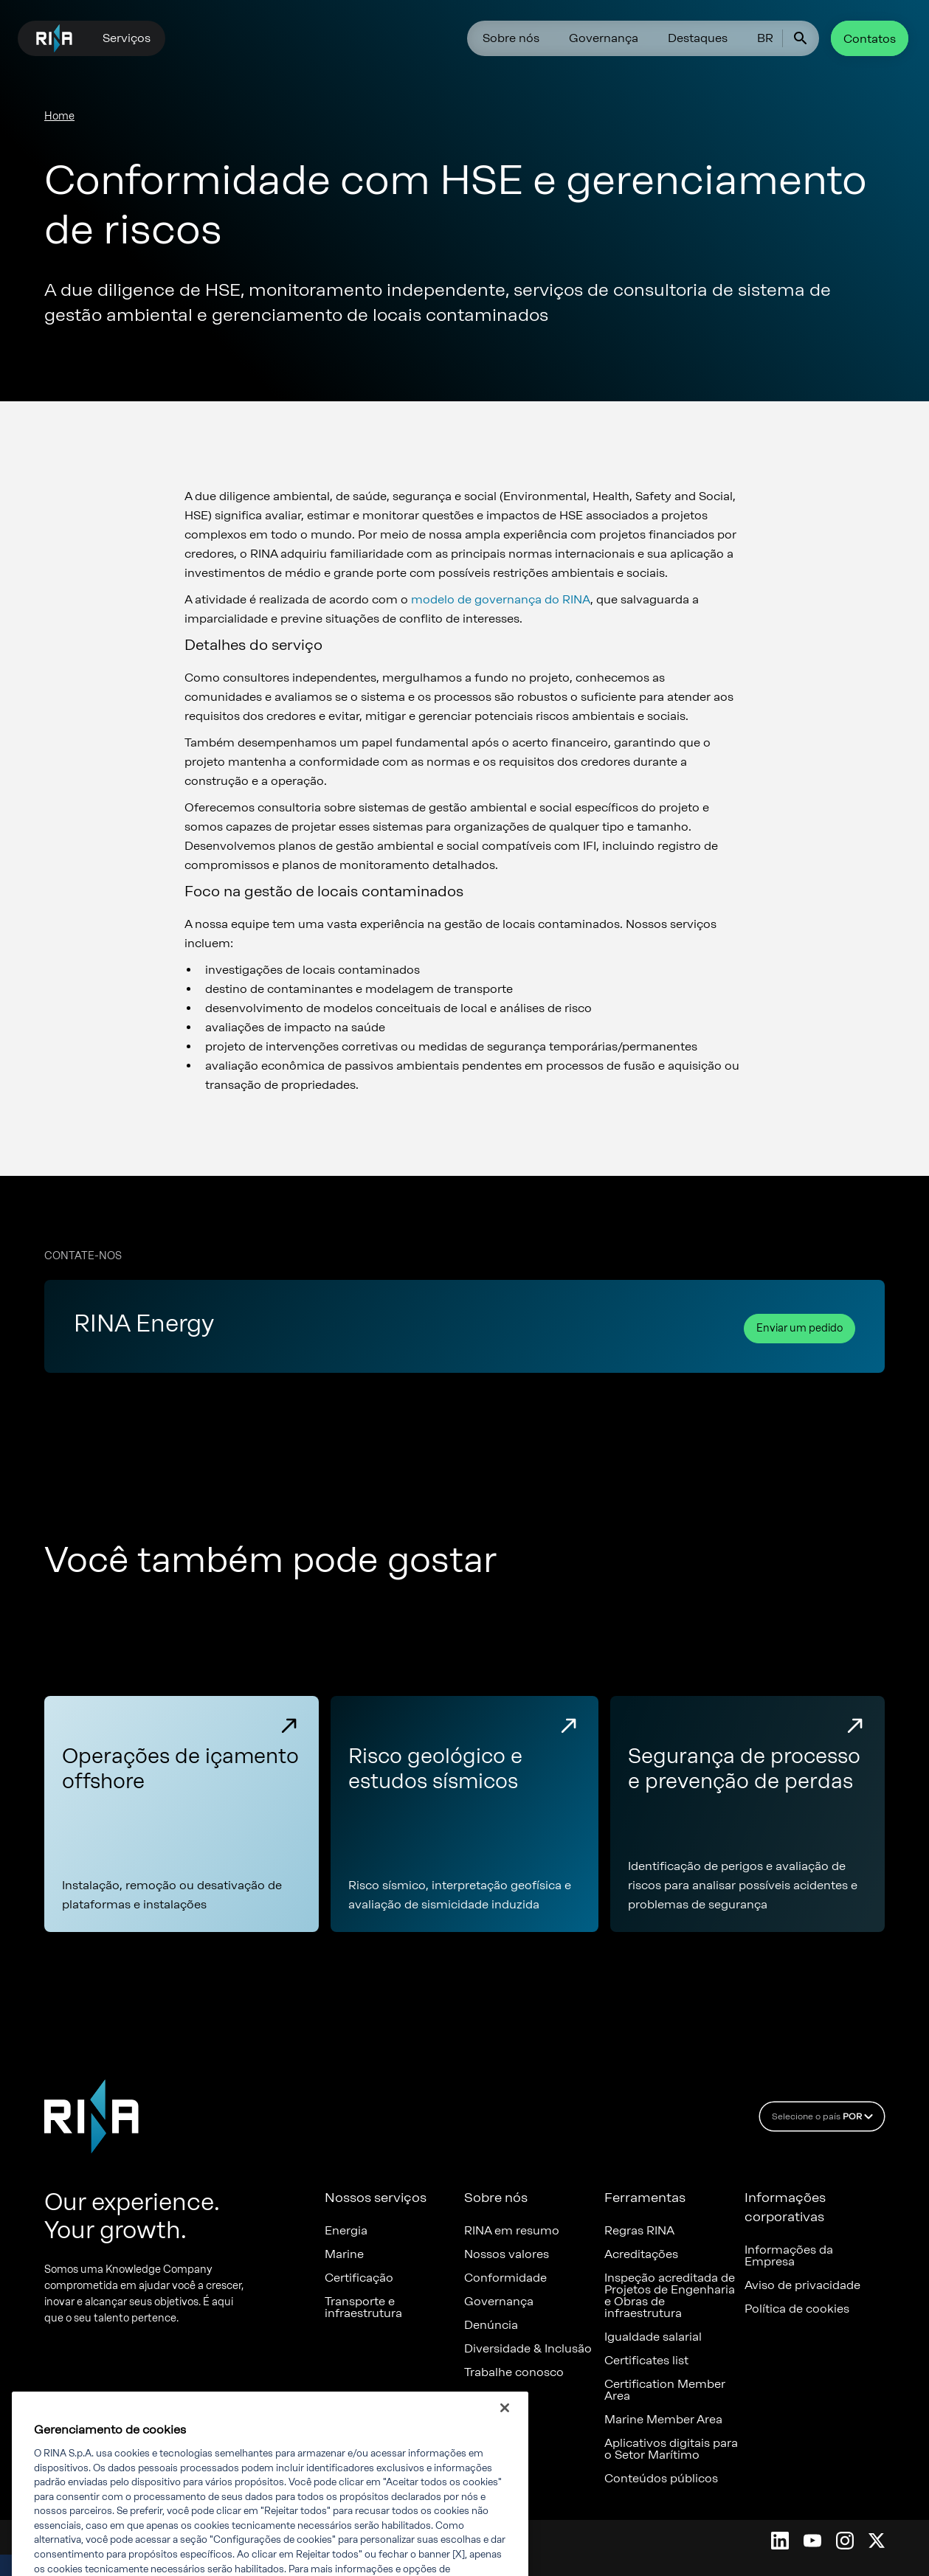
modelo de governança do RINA (500, 599)
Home (59, 116)
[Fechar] (504, 2426)
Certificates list (646, 2360)
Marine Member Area (663, 2420)
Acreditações (641, 2254)
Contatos (869, 39)
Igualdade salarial (653, 2337)
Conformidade (505, 2278)
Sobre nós (511, 38)
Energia (346, 2231)
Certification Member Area (664, 2390)
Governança (603, 38)
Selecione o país (824, 2116)
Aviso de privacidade (802, 2285)
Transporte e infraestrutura (363, 2307)
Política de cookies (797, 2309)
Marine (344, 2254)
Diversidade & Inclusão (528, 2349)
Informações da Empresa (789, 2256)
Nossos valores (506, 2254)
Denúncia (491, 2325)
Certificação (359, 2278)
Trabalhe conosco (514, 2372)
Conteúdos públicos (661, 2479)
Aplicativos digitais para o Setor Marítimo (671, 2449)
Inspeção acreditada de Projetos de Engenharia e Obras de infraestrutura (669, 2295)
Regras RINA (639, 2231)
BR (765, 38)
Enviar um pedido (799, 1328)
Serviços (127, 38)
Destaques (698, 38)
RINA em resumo (511, 2231)
